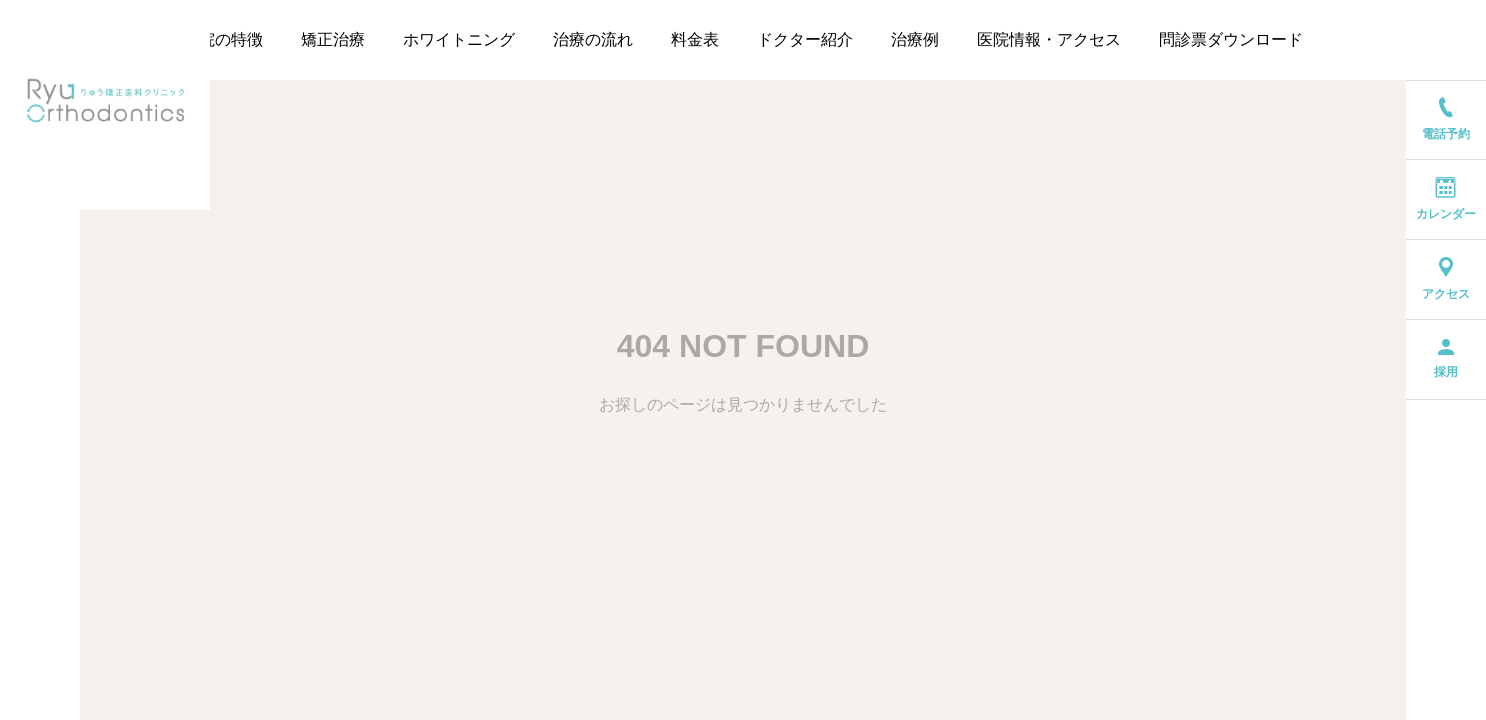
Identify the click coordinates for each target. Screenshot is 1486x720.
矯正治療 (333, 39)
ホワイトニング (459, 39)
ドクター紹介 (805, 39)
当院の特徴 (223, 39)
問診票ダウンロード (1231, 39)
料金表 (695, 39)
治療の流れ (593, 39)
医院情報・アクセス (1049, 39)
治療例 (915, 39)
